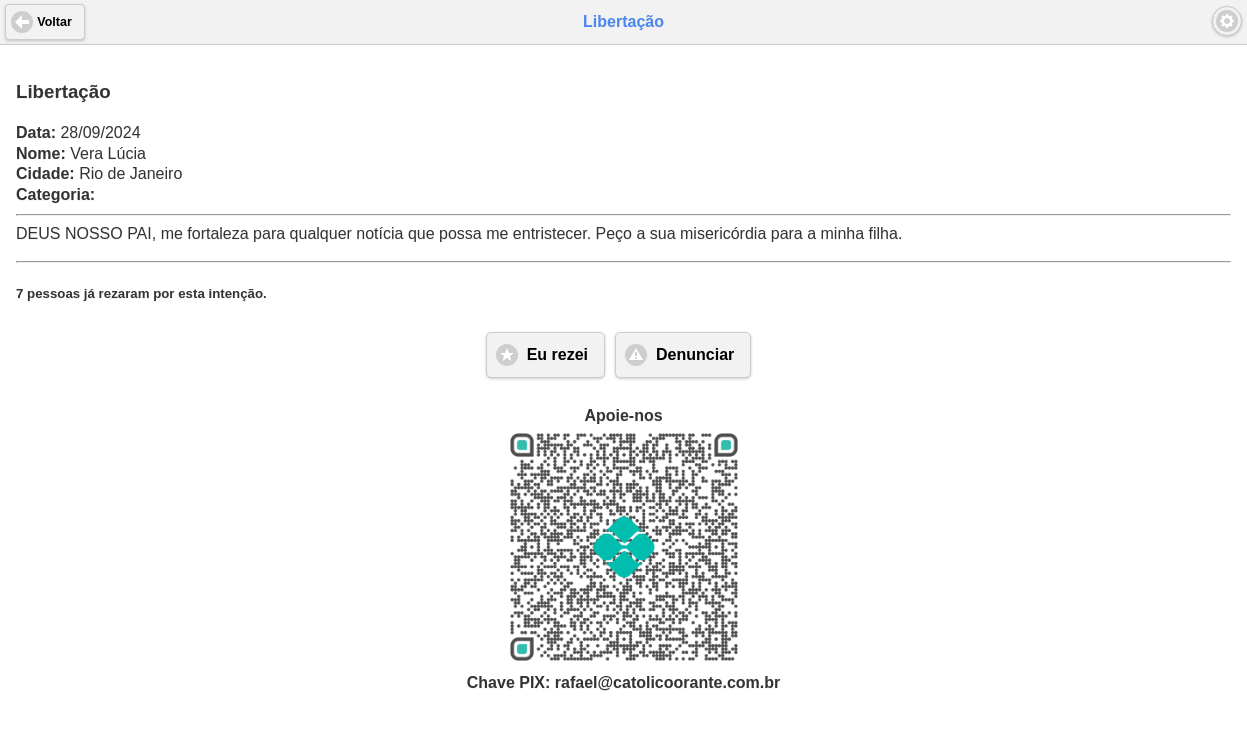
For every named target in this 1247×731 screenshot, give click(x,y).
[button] (1227, 21)
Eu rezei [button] (557, 354)
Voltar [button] (54, 22)
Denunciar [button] (695, 354)
